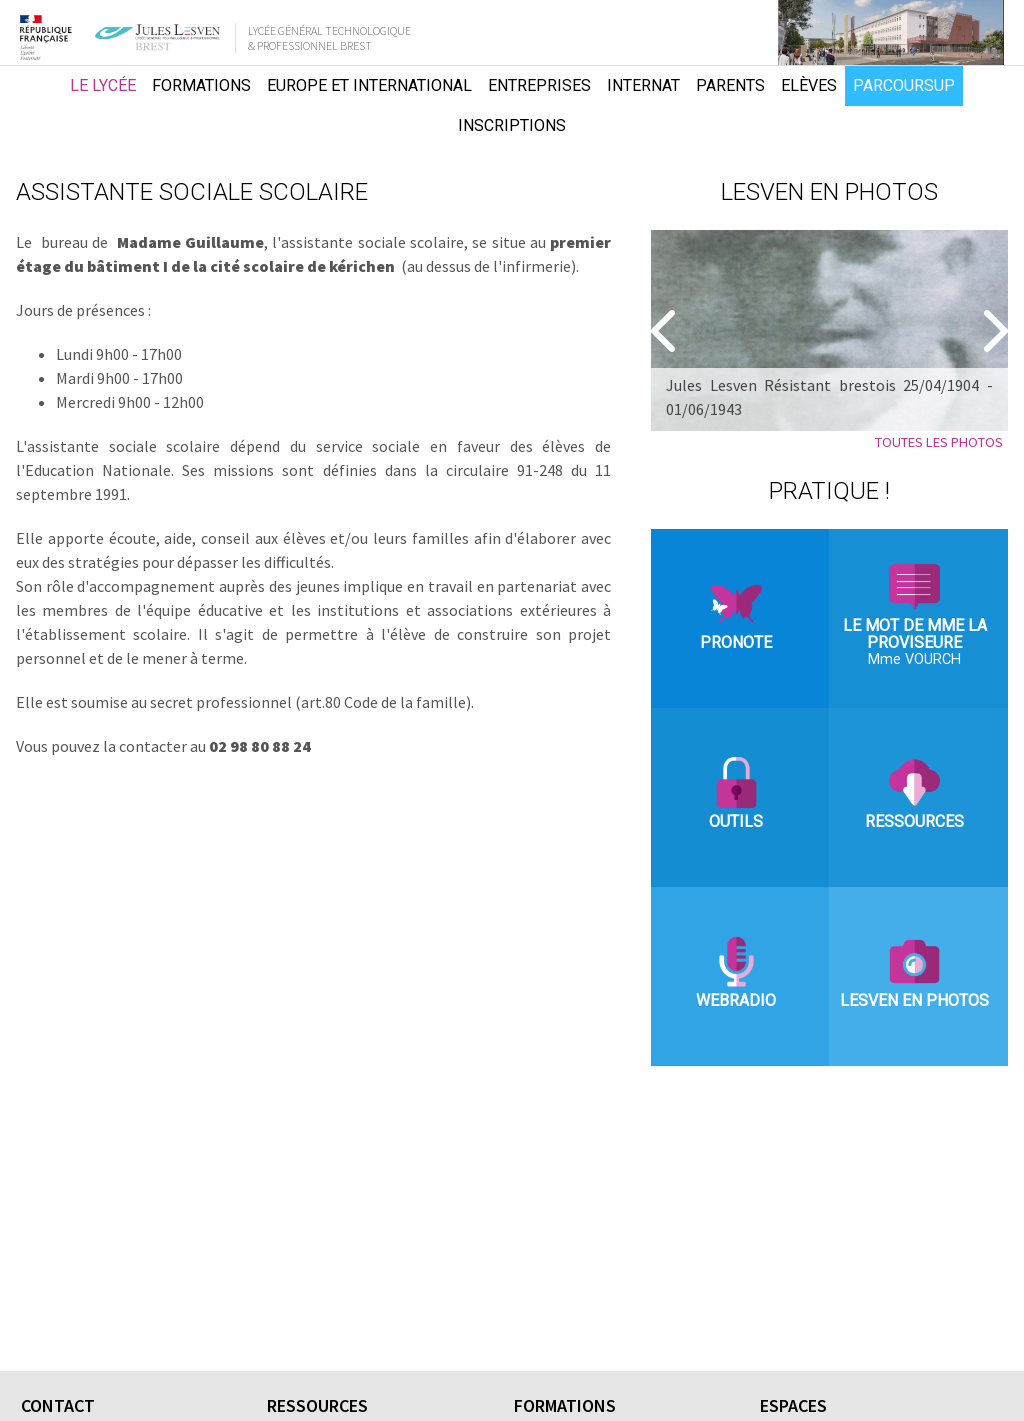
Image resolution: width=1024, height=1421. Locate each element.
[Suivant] (993, 331)
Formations (201, 85)
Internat (643, 85)
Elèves (809, 85)
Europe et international (369, 85)
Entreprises (539, 85)
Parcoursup (904, 85)
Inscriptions (512, 125)
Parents (730, 85)
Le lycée (103, 85)
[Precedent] (666, 331)
